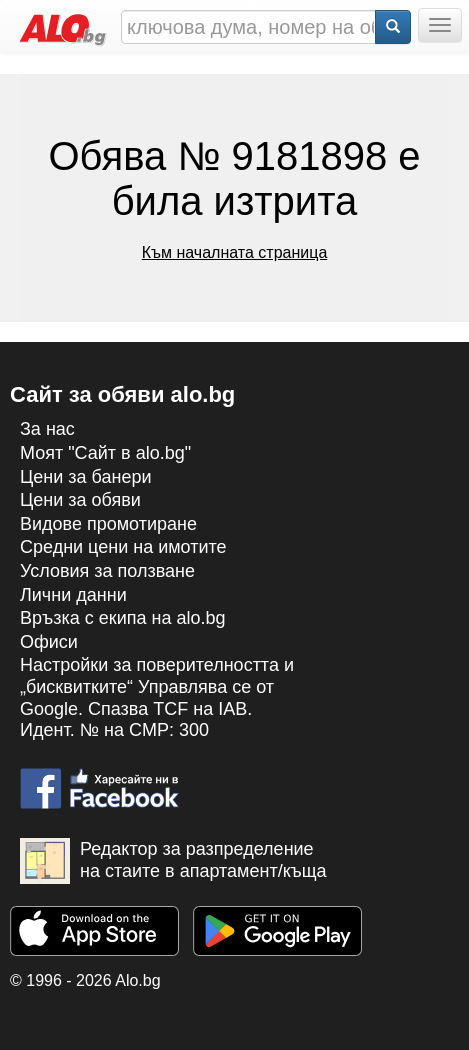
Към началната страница (235, 252)
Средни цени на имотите (123, 547)
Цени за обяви (80, 500)
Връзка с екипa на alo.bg (123, 618)
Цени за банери (86, 477)
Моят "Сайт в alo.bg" (105, 453)
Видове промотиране (108, 524)
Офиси (49, 642)
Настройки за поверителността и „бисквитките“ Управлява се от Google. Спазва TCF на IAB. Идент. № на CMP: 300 (157, 697)
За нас (47, 429)
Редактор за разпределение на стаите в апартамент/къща (173, 861)
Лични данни (73, 595)
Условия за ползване (107, 571)
